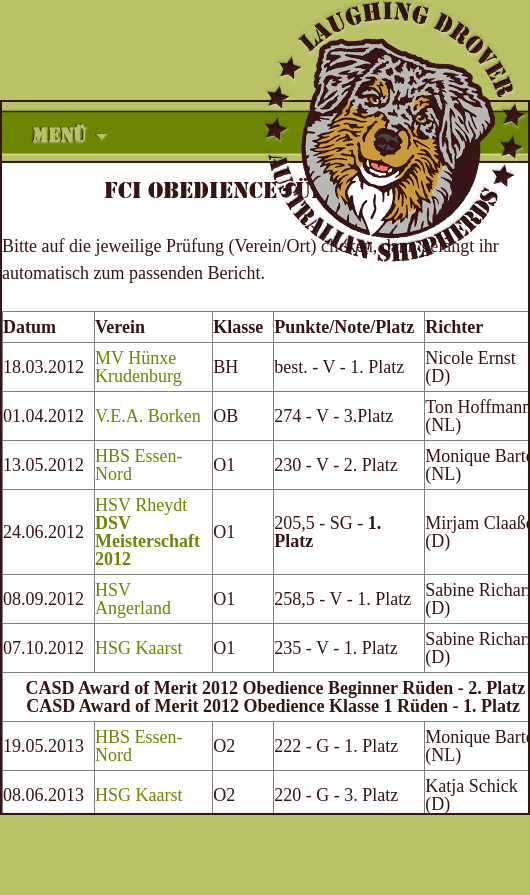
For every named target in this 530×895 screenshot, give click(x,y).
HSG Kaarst (139, 648)
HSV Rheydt (147, 532)
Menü (59, 136)
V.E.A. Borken (148, 416)
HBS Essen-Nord (139, 465)
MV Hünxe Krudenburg (138, 367)
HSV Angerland (133, 599)
